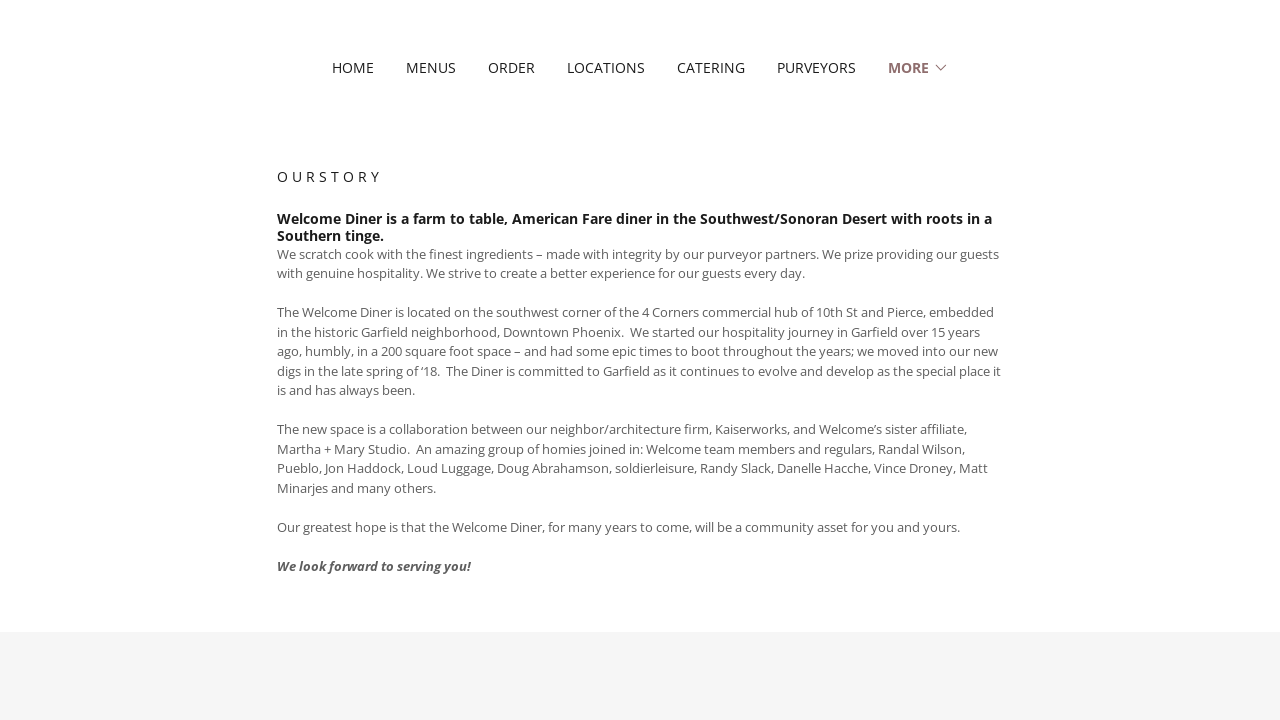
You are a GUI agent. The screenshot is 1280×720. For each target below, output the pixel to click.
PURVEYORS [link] (816, 67)
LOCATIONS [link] (606, 67)
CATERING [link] (711, 67)
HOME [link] (353, 67)
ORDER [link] (511, 67)
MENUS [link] (431, 67)
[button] (918, 68)
